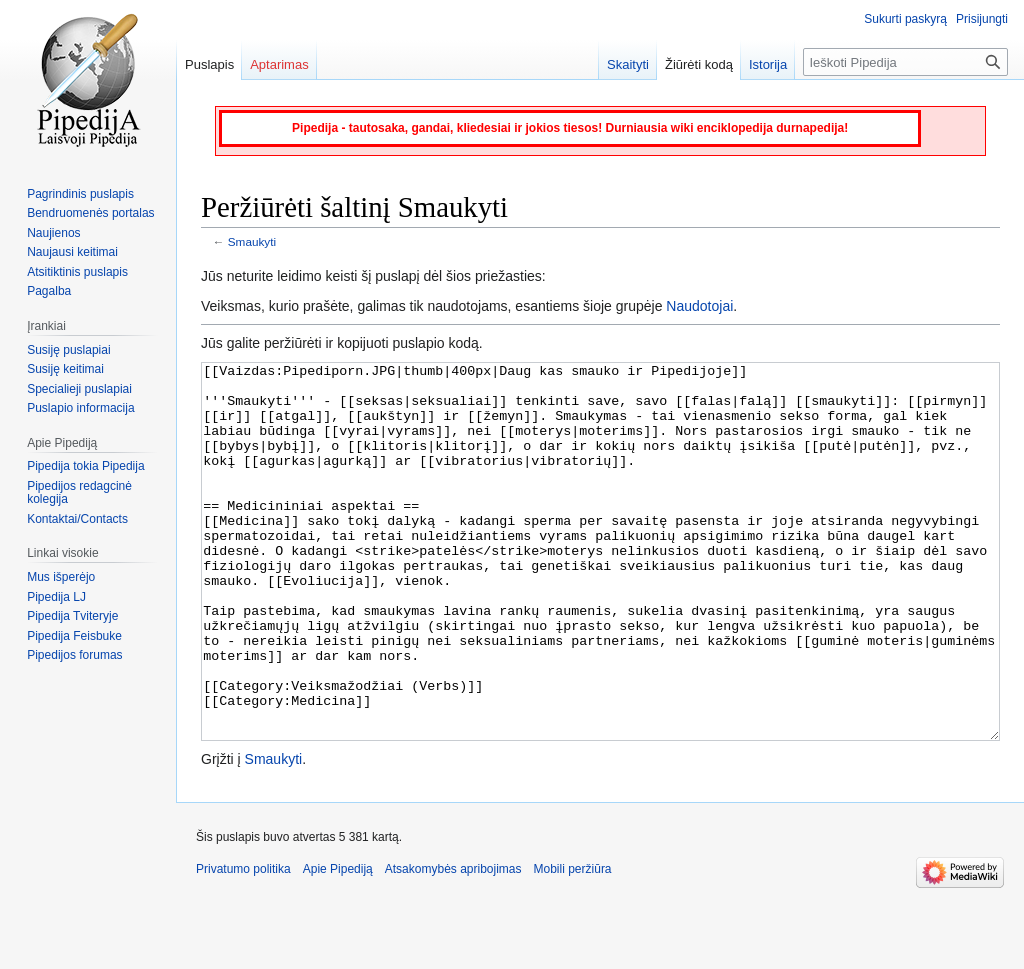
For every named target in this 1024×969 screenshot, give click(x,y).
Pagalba (49, 291)
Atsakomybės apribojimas (453, 944)
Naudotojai (699, 306)
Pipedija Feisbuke (74, 636)
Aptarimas (279, 64)
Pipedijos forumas (74, 655)
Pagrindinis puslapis (80, 194)
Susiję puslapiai (68, 350)
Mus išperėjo (61, 577)
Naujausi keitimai (72, 252)
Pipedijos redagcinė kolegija (79, 493)
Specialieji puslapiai (79, 389)
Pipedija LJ (56, 597)
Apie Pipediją (338, 944)
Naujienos (53, 233)
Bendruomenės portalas (90, 213)
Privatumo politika (243, 944)
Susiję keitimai (65, 369)
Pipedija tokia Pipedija (85, 466)
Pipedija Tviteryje (72, 616)
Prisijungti (982, 19)
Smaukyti (252, 241)
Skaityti (628, 64)
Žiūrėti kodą (699, 64)
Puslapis (209, 64)
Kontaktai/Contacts (77, 519)
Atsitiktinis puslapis (77, 272)
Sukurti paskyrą (905, 19)
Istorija (768, 64)
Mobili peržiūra (573, 944)
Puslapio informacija (80, 408)
